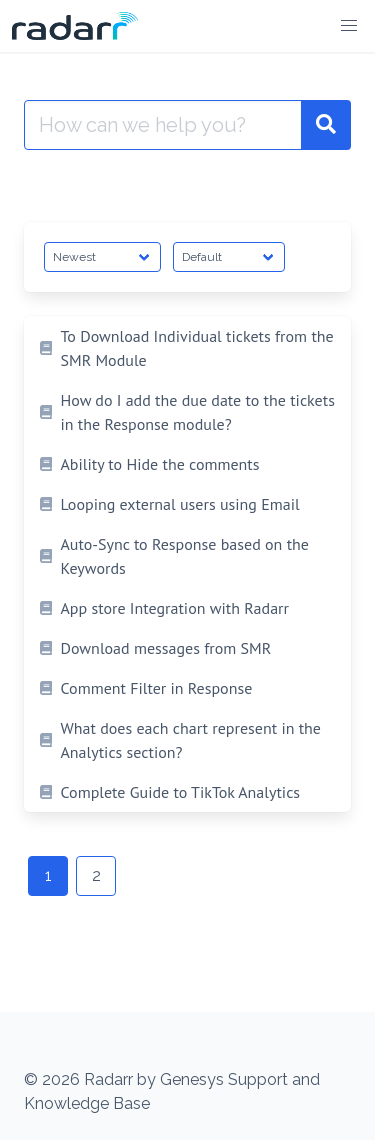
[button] (349, 26)
